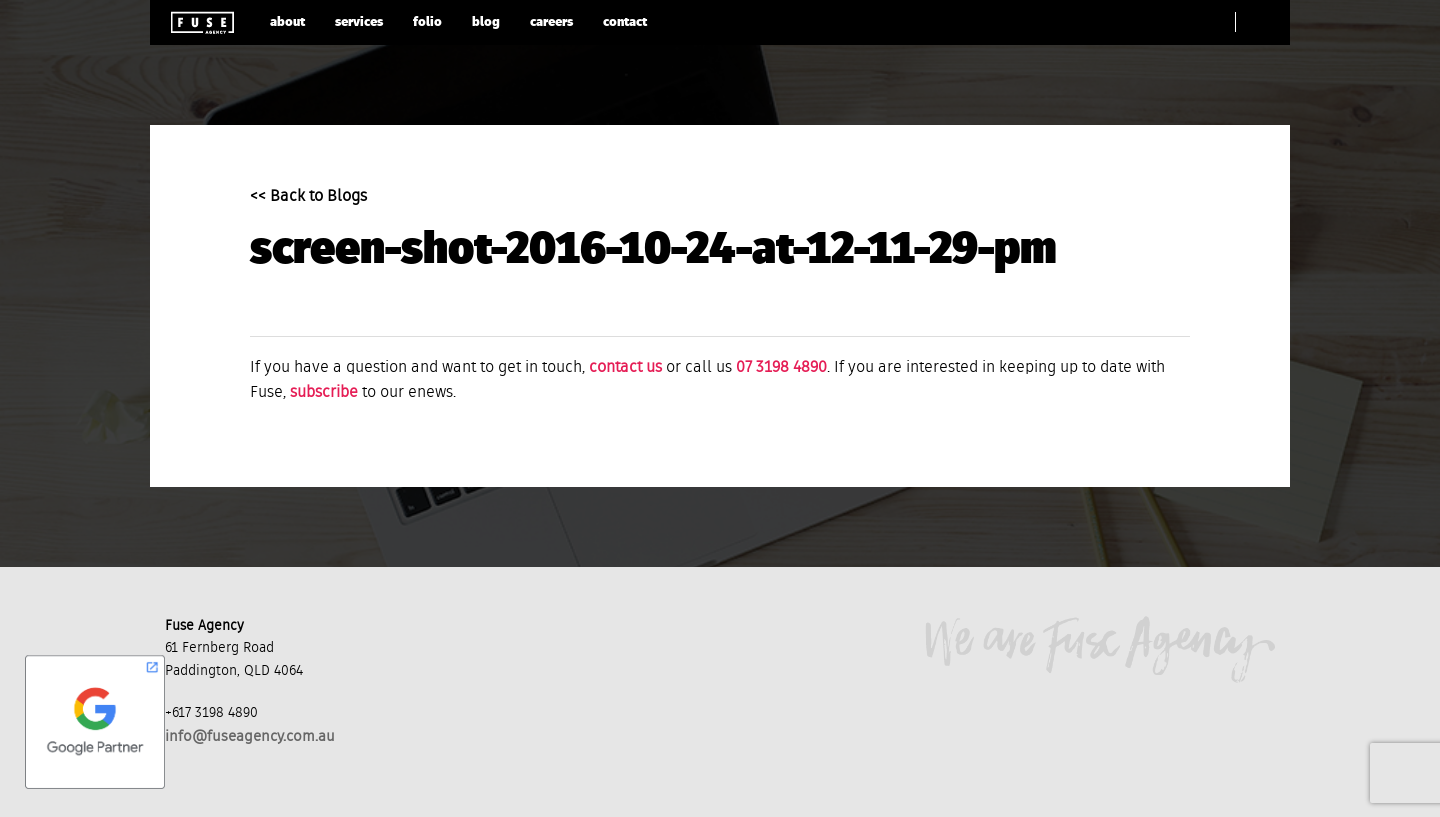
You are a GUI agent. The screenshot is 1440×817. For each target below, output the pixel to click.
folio (427, 22)
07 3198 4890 (781, 368)
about (287, 22)
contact (625, 22)
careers (551, 22)
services (359, 22)
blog (486, 22)
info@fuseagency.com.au (250, 736)
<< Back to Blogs (308, 197)
